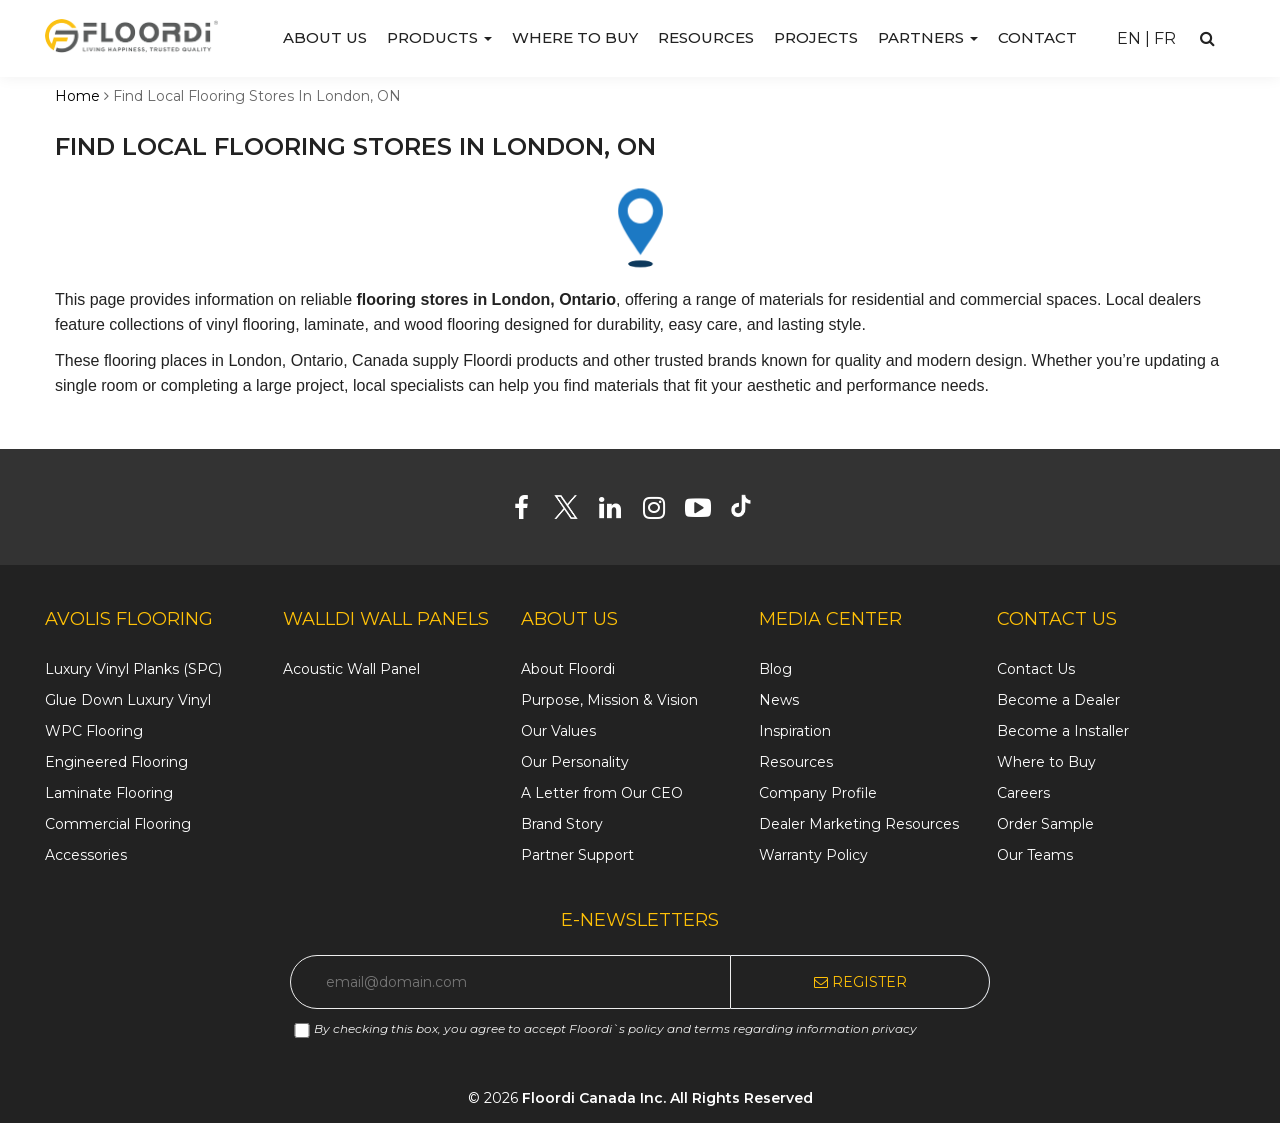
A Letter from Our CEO (602, 793)
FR (1165, 38)
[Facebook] (529, 512)
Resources (706, 37)
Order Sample (1045, 824)
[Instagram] (661, 512)
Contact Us (1036, 669)
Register (860, 982)
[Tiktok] (750, 512)
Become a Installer (1063, 731)
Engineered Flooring (116, 762)
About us (325, 37)
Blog (775, 669)
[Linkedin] (617, 512)
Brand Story (562, 824)
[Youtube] (705, 512)
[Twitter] (573, 512)
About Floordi (568, 669)
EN (1129, 38)
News (779, 700)
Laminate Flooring (109, 793)
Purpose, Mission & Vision (609, 700)
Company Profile (818, 793)
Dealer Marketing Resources (859, 824)
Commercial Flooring (118, 824)
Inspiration (795, 731)
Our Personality (575, 762)
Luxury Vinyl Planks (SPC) (133, 669)
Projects (816, 37)
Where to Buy (575, 37)
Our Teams (1035, 855)
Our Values (558, 731)
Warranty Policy (813, 855)
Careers (1023, 793)
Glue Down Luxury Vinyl (128, 700)
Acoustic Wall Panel (351, 669)
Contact (1037, 37)
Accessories (86, 855)
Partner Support (577, 855)
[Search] (1207, 38)
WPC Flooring (94, 731)
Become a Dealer (1058, 700)
